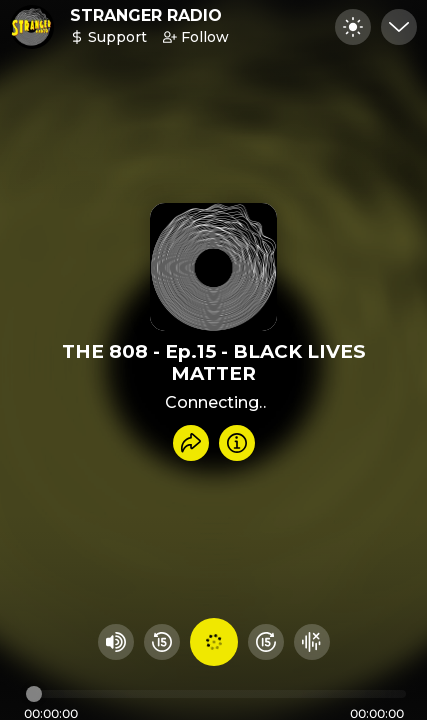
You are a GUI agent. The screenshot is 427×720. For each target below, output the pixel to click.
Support (108, 37)
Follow (196, 37)
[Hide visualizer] (312, 642)
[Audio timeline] (216, 694)
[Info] (237, 443)
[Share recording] (191, 443)
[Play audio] (214, 642)
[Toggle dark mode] (353, 27)
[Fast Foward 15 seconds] (266, 642)
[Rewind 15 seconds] (162, 642)
